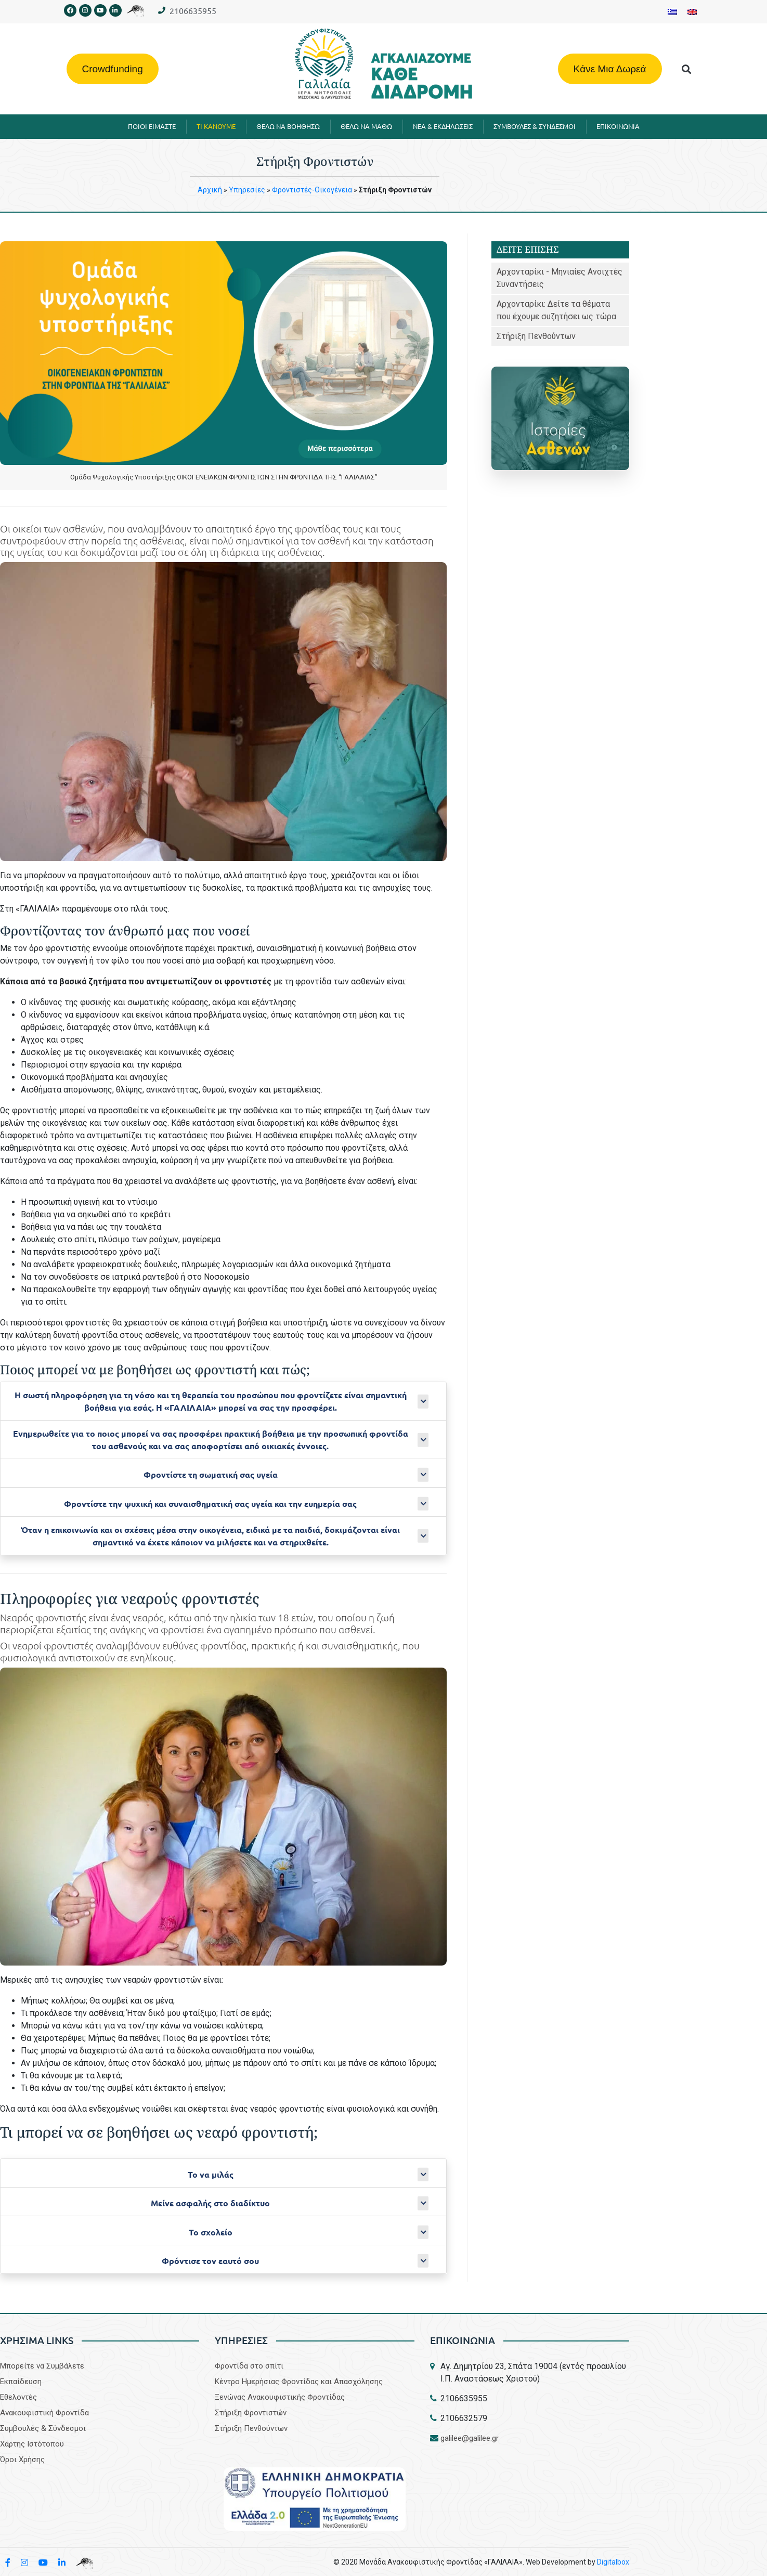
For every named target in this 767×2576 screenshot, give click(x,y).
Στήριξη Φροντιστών (251, 2412)
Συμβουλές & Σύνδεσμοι (43, 2428)
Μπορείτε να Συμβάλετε (42, 2366)
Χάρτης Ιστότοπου (32, 2444)
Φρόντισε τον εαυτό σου (210, 2260)
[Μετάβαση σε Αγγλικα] (692, 12)
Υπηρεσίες (247, 190)
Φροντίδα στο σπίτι (249, 2366)
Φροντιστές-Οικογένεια (312, 190)
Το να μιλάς (210, 2174)
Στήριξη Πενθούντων (536, 336)
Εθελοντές (18, 2397)
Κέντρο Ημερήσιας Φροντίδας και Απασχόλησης (299, 2381)
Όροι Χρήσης (22, 2459)
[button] (686, 68)
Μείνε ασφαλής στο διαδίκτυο (210, 2202)
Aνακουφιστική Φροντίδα (44, 2412)
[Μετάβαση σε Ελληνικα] (672, 12)
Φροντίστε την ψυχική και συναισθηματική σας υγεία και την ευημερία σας (210, 1503)
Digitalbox (613, 2562)
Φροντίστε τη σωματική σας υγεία (211, 1474)
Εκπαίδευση (21, 2381)
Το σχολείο (210, 2232)
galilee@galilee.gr (469, 2438)
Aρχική (210, 190)
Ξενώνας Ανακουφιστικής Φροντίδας (280, 2397)
